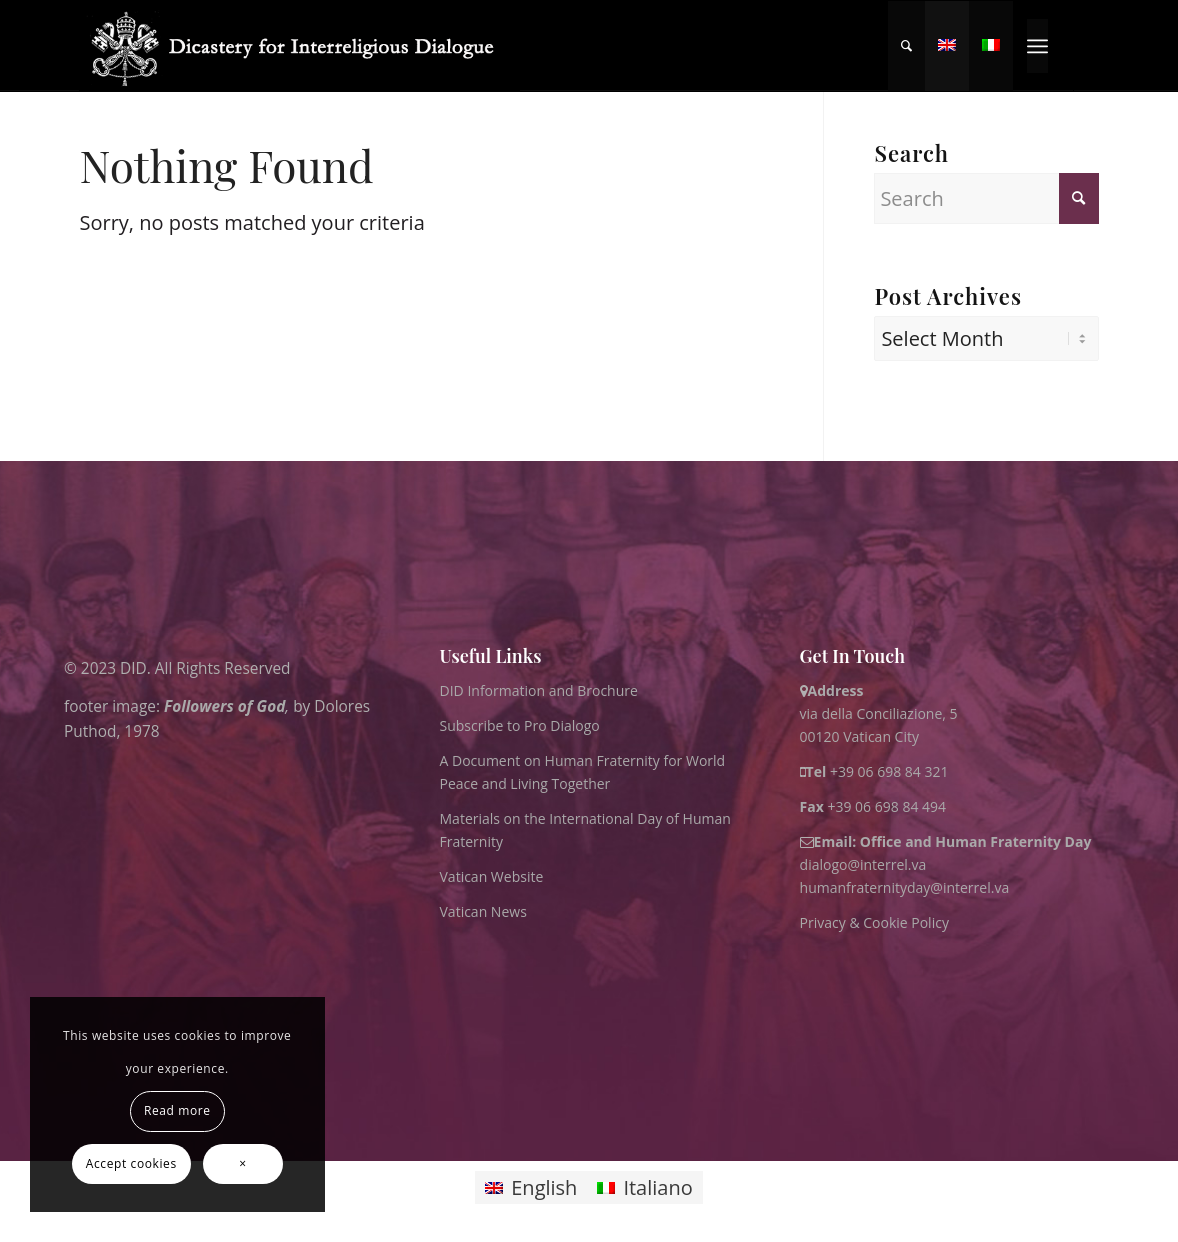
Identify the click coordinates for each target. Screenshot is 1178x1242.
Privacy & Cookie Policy (874, 922)
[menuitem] (906, 46)
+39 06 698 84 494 (873, 806)
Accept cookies (131, 1163)
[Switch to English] (531, 1187)
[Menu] (1037, 46)
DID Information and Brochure (539, 690)
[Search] (906, 46)
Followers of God (224, 705)
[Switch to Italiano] (644, 1187)
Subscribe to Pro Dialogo (520, 725)
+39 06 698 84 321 (889, 771)
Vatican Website (492, 876)
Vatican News (483, 911)
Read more (177, 1110)
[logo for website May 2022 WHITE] (299, 46)
